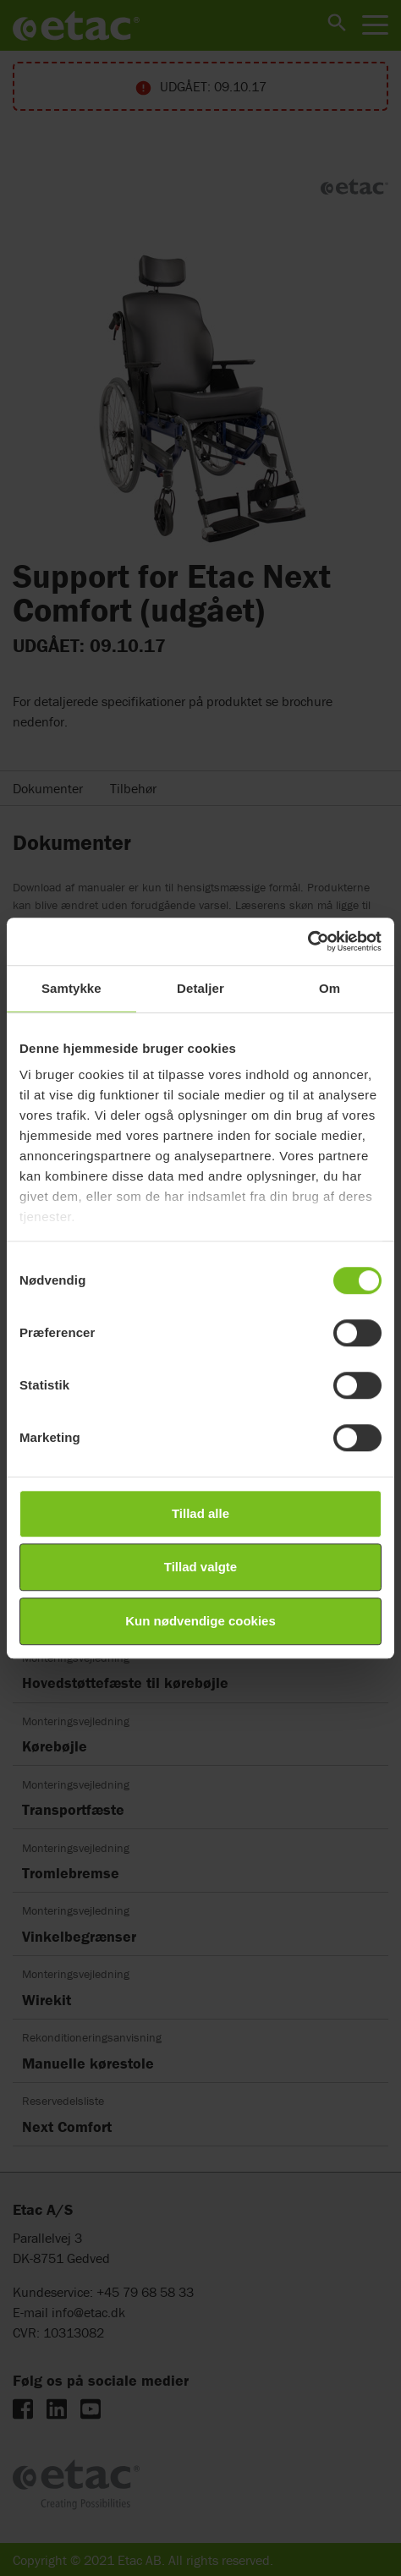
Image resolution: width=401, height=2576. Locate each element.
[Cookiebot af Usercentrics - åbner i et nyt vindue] (307, 941)
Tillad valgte (200, 1566)
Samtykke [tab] (71, 988)
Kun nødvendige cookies (200, 1621)
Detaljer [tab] (200, 988)
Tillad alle (200, 1513)
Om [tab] (329, 988)
